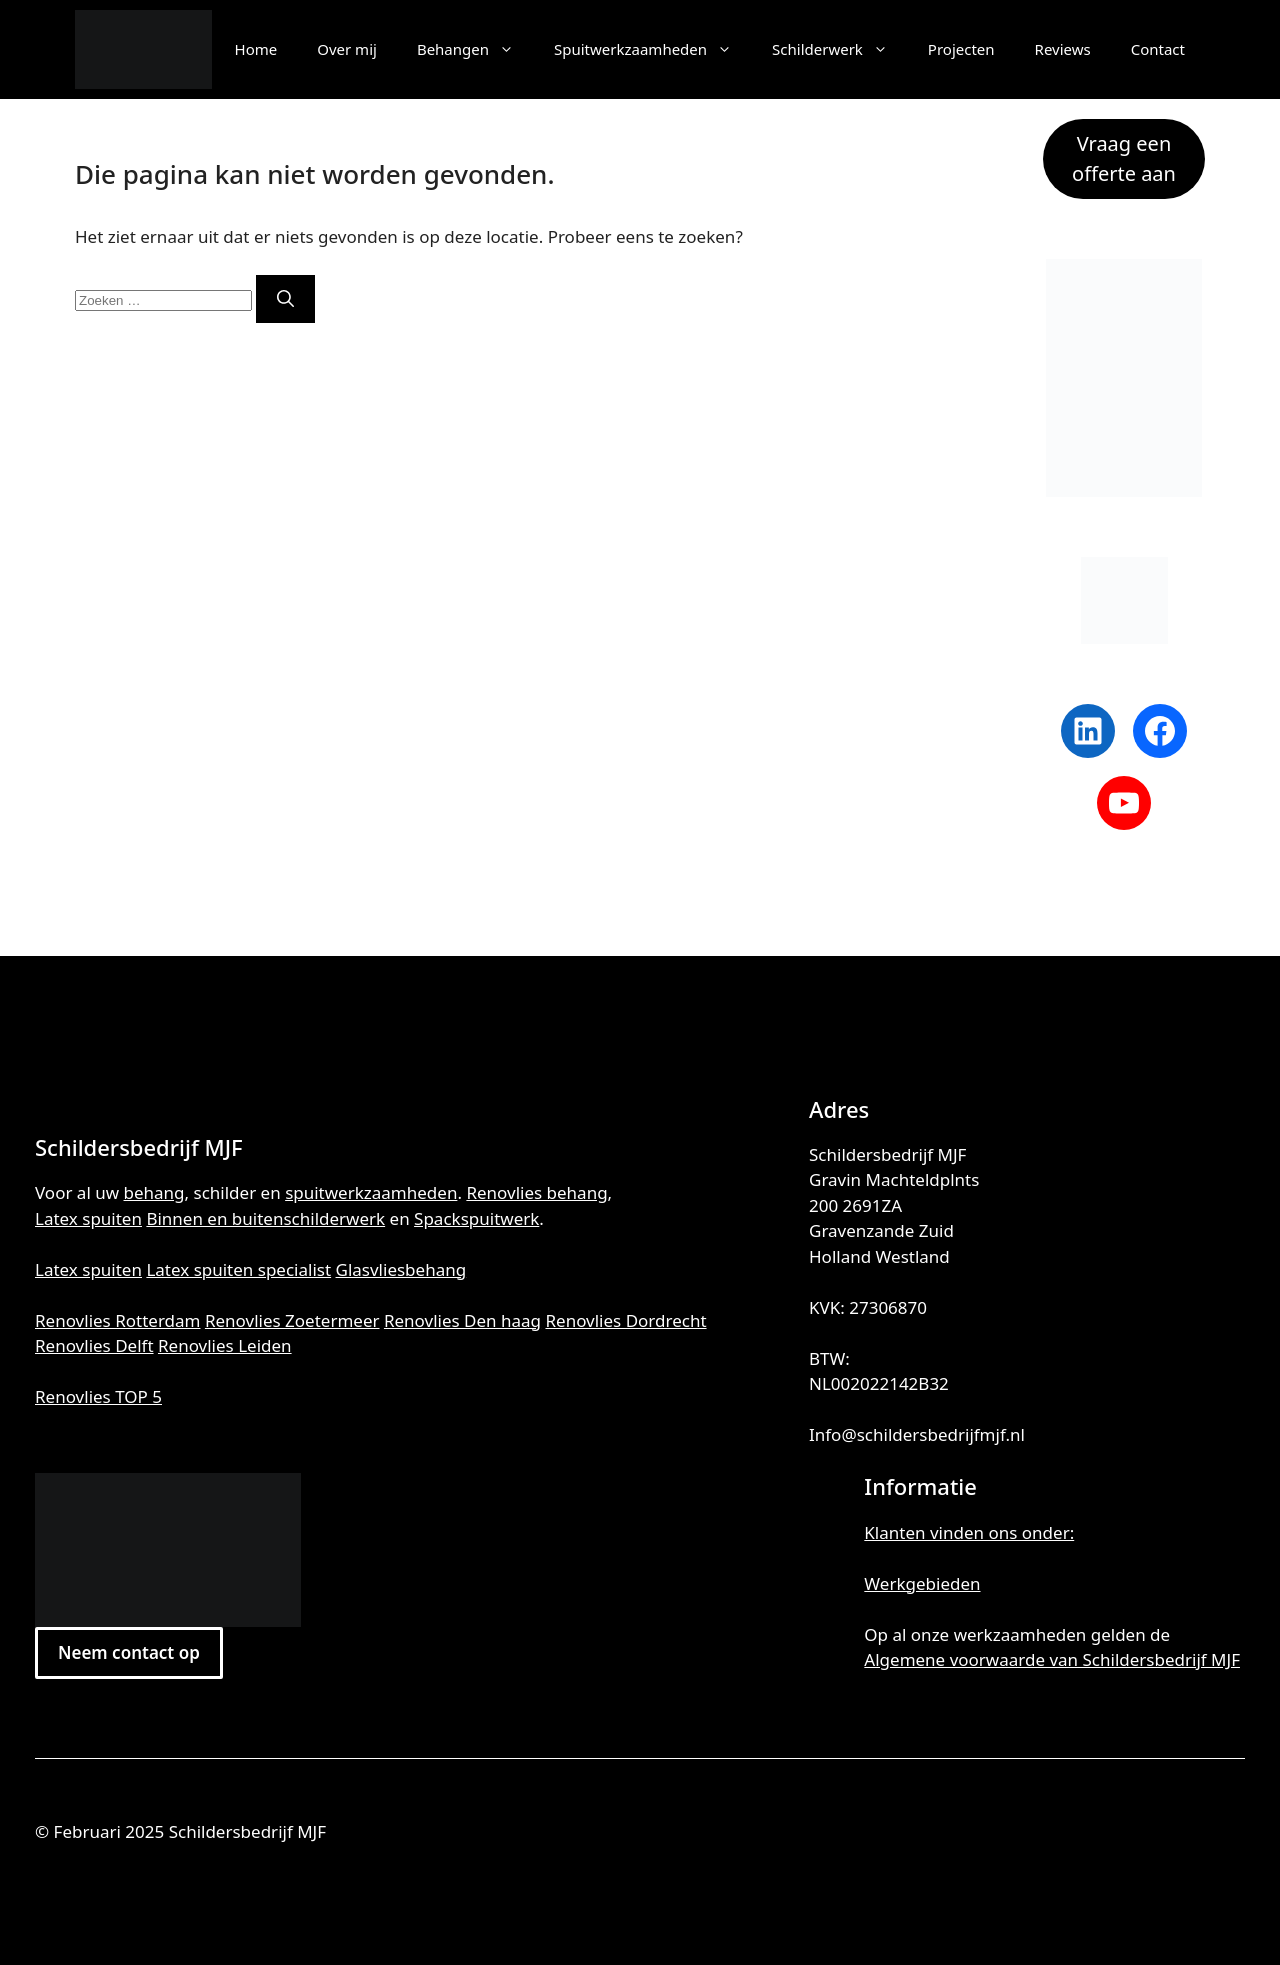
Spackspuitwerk (476, 1218)
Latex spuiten (88, 1218)
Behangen (475, 49)
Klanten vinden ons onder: (969, 1532)
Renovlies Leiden (225, 1345)
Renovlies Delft (94, 1345)
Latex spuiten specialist (238, 1269)
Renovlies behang (536, 1192)
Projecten (961, 49)
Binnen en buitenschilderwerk (265, 1218)
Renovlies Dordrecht (625, 1320)
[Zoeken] (285, 299)
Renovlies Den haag (462, 1320)
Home (256, 49)
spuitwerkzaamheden (371, 1192)
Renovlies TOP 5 (98, 1396)
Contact (1158, 49)
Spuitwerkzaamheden (653, 49)
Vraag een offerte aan (1124, 158)
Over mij (347, 49)
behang (154, 1192)
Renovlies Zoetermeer (292, 1320)
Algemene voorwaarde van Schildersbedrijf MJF (1052, 1659)
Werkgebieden (922, 1583)
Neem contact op (129, 1652)
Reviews (1063, 49)
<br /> (640, 1548)
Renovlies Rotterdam (117, 1320)
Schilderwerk (840, 49)
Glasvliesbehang (401, 1269)
